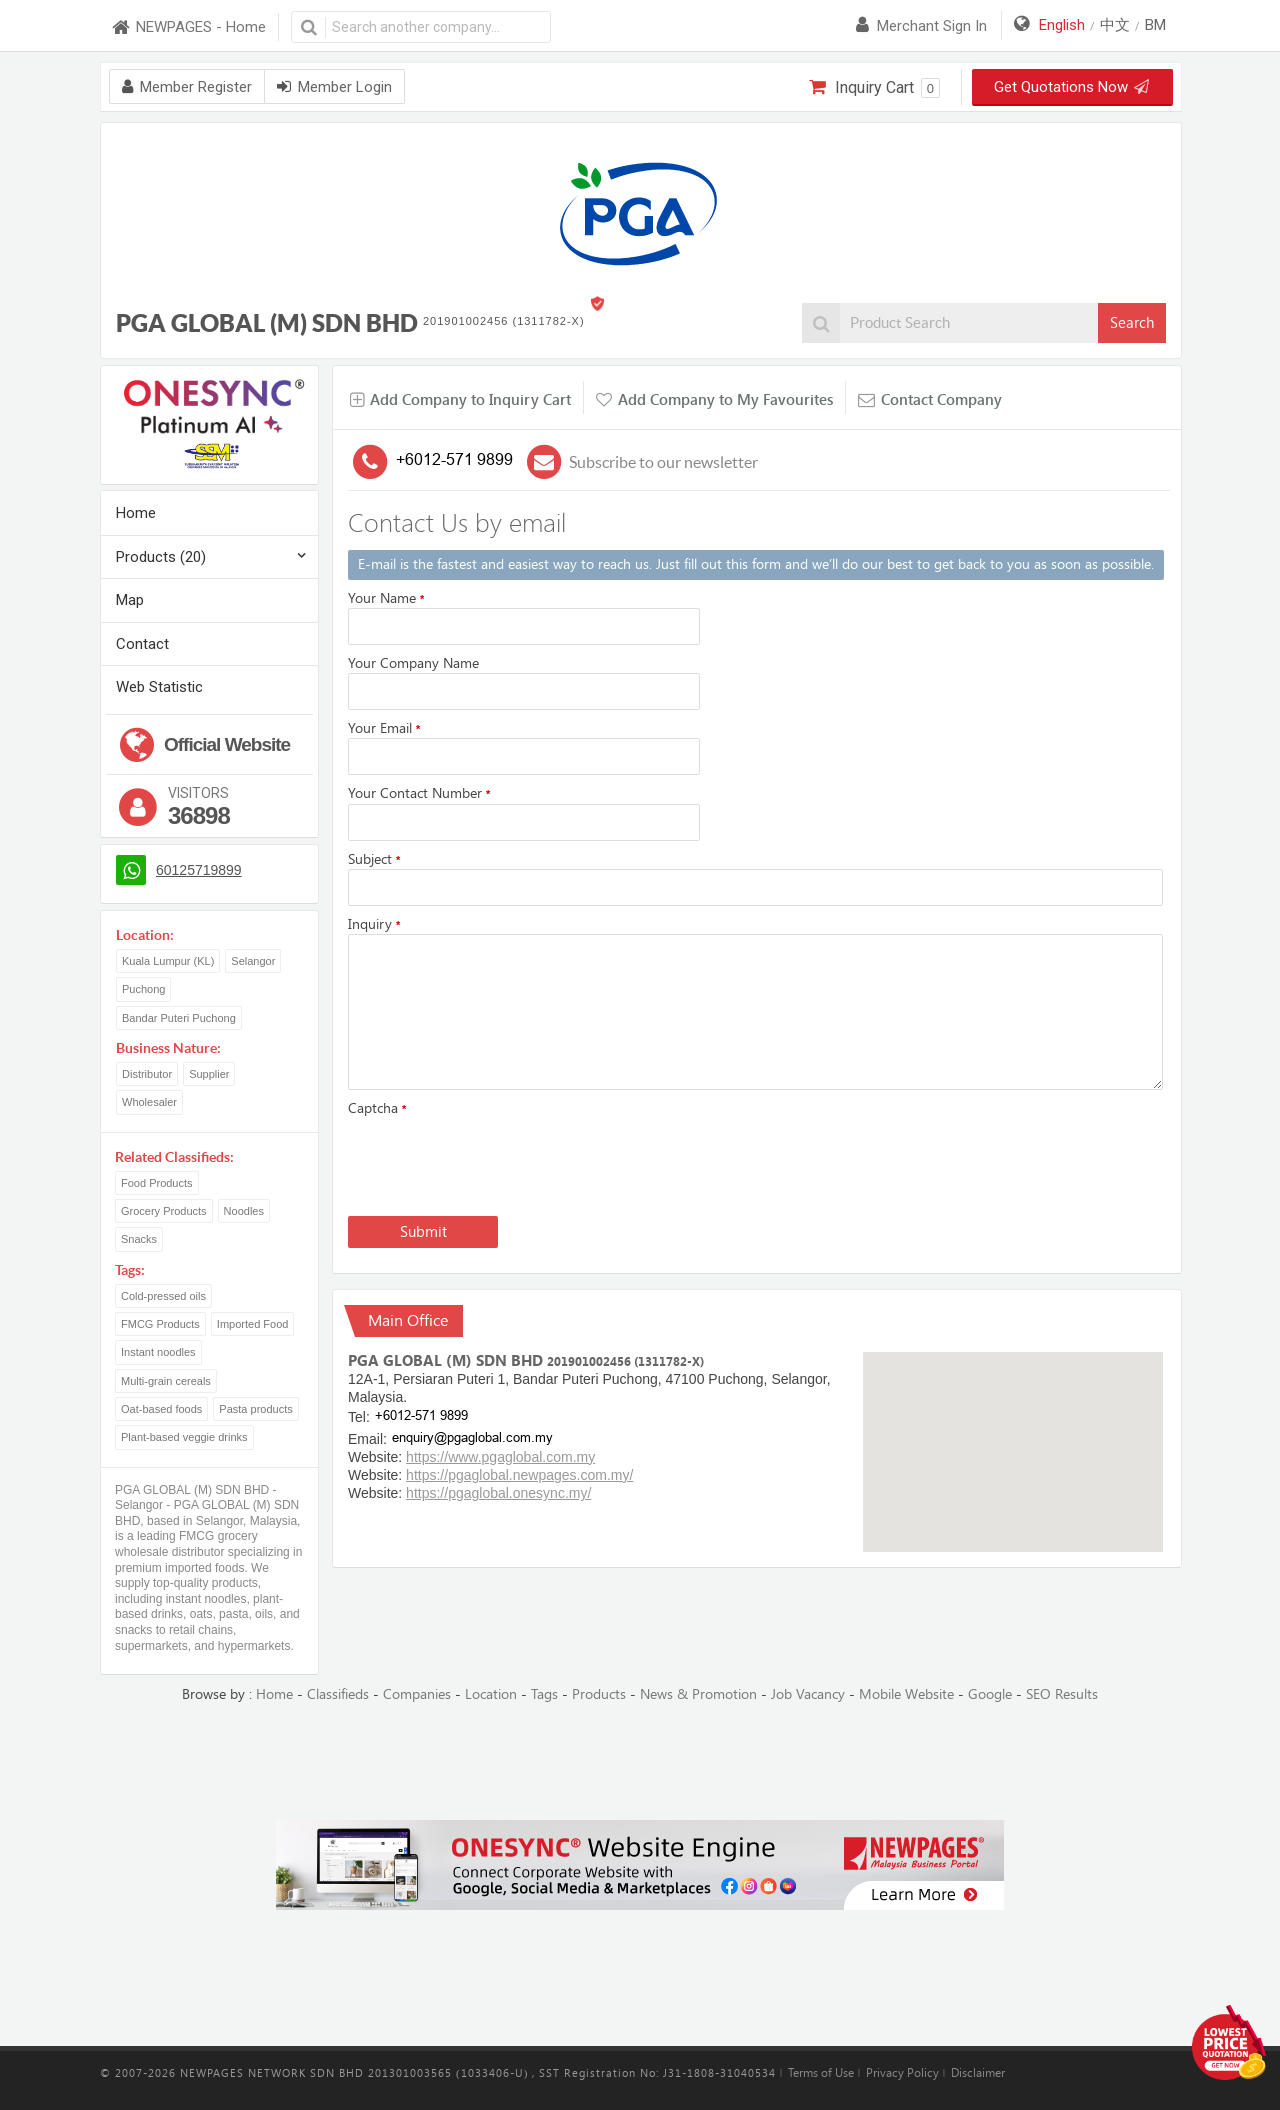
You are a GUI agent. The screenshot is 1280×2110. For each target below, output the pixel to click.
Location (491, 1694)
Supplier (209, 1074)
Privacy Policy (902, 2073)
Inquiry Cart (874, 88)
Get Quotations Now (1069, 87)
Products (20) (161, 557)
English (1062, 25)
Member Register (187, 87)
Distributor (147, 1074)
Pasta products (255, 1409)
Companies (417, 1694)
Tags (544, 1694)
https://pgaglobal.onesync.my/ (498, 1493)
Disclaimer (978, 2073)
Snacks (139, 1239)
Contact (142, 644)
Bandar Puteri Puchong (179, 1018)
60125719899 (199, 870)
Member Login (334, 87)
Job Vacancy (808, 1694)
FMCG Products (160, 1324)
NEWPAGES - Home (188, 27)
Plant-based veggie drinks (184, 1437)
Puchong (143, 989)
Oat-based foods (161, 1409)
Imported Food (253, 1324)
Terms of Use (821, 2073)
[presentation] (500, 1162)
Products (599, 1694)
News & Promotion (698, 1694)
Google (990, 1694)
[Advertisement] (640, 1763)
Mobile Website (906, 1694)
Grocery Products (164, 1211)
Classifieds (338, 1694)
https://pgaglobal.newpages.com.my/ (519, 1475)
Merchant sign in (921, 26)
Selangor (253, 961)
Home (136, 513)
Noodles (244, 1211)
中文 (1115, 25)
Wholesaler (149, 1102)
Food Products (157, 1183)
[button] (1013, 1433)
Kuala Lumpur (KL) (168, 961)
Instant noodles (158, 1352)
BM (1155, 25)
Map (130, 600)
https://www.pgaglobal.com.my (500, 1457)
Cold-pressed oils (163, 1296)
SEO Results (1062, 1694)
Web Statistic (159, 687)
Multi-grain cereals (166, 1381)
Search (1132, 323)
